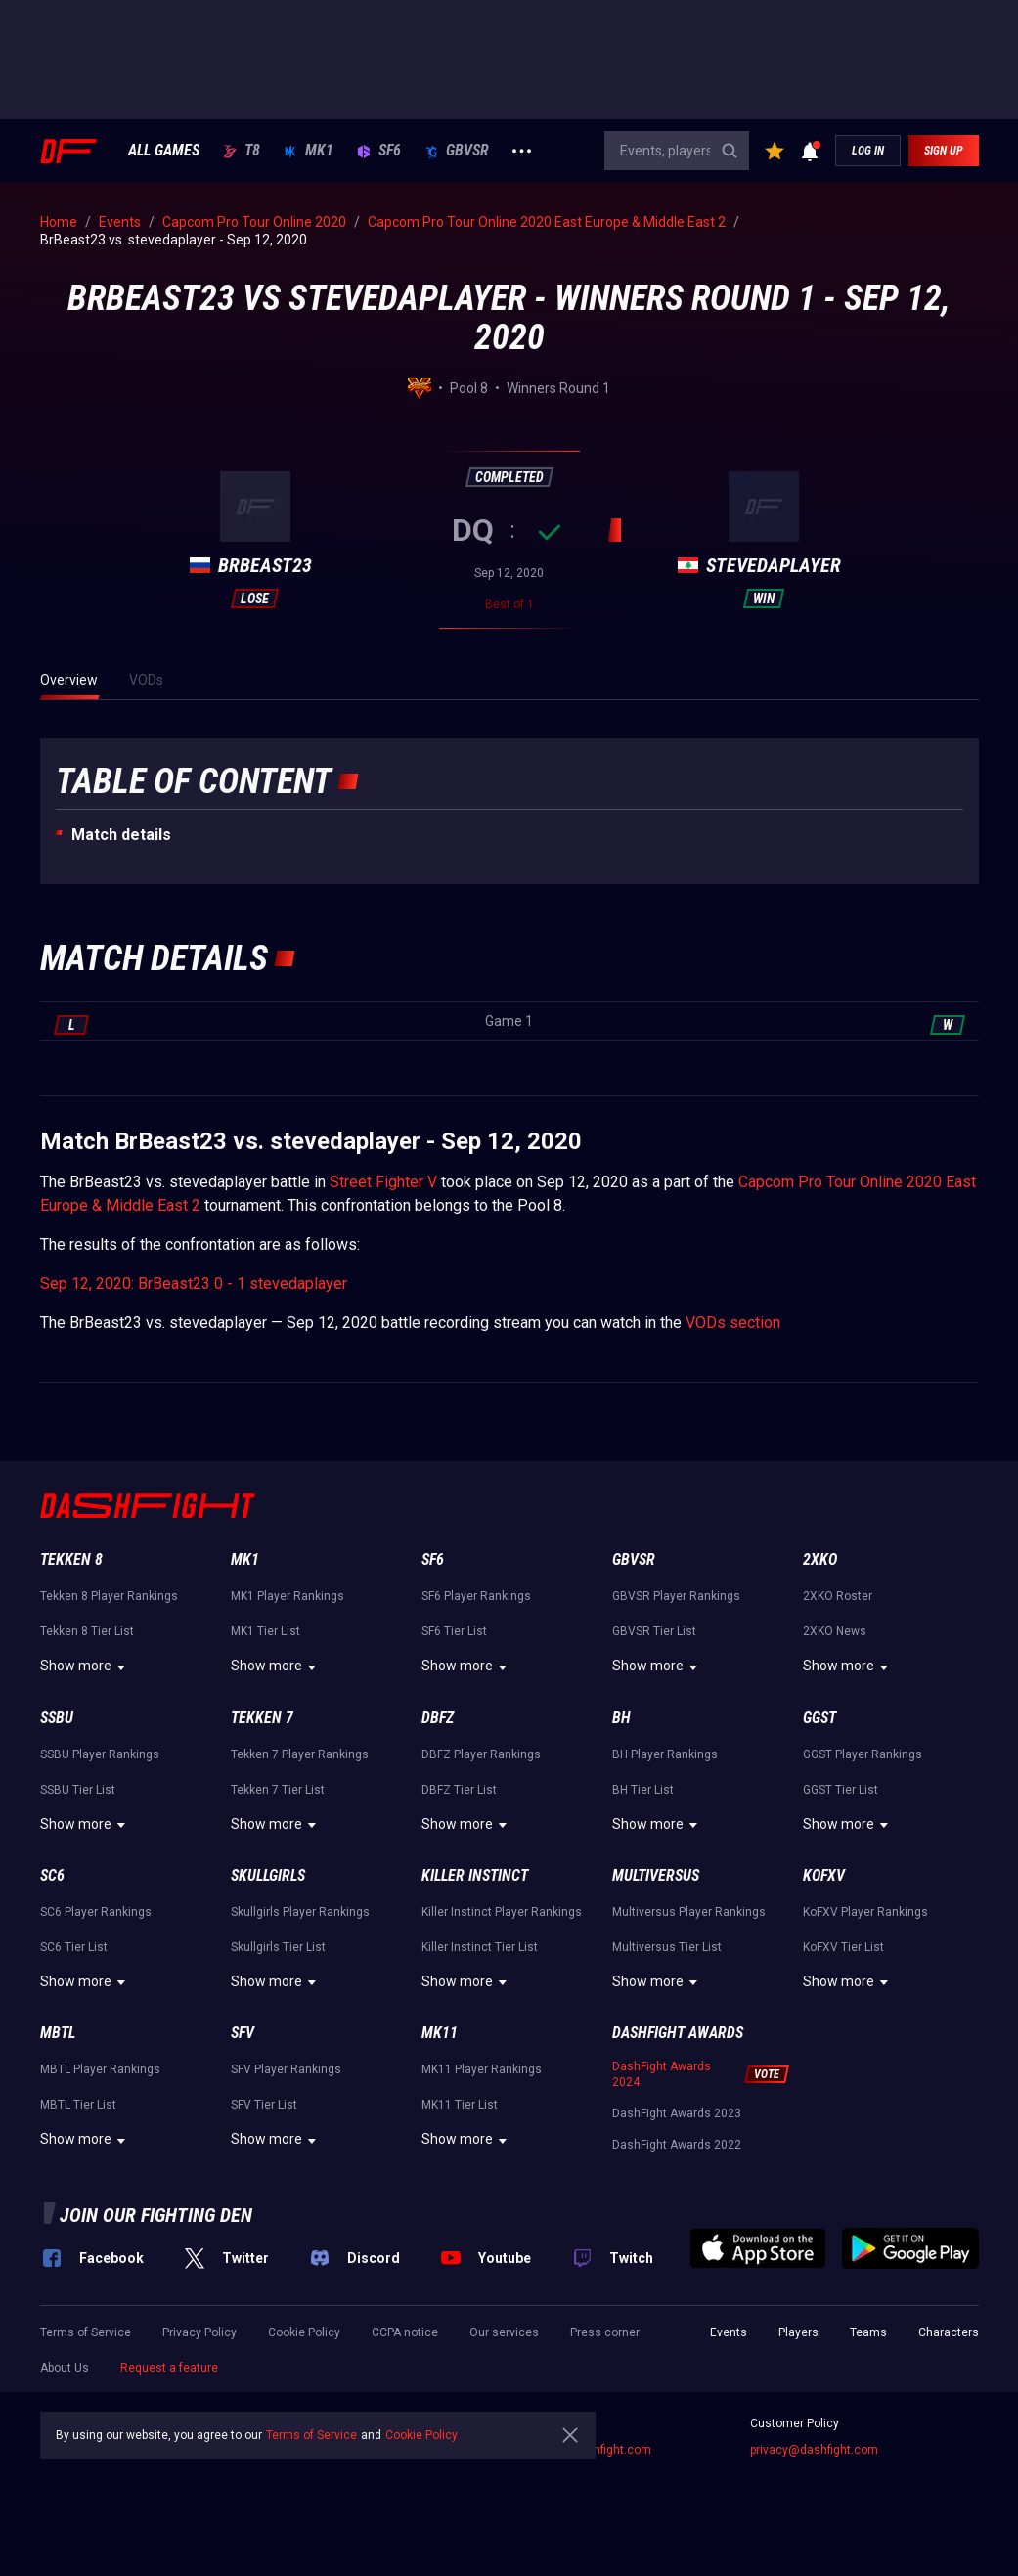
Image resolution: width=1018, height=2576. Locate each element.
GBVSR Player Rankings (676, 1596)
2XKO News (834, 1631)
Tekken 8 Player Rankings (109, 1596)
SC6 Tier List (74, 1947)
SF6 (379, 150)
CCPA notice (405, 2332)
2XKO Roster (837, 1596)
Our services (504, 2332)
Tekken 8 (71, 1559)
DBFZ (437, 1718)
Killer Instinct (474, 1875)
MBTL (57, 2032)
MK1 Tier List (265, 1631)
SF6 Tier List (454, 1631)
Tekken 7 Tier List (278, 1790)
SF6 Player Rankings (476, 1596)
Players (798, 2332)
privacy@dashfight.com (814, 2450)
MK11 (439, 2032)
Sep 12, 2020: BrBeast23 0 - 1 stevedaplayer (193, 1283)
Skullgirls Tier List (278, 1947)
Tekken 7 (262, 1718)
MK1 (308, 150)
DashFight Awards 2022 (676, 2145)
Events (728, 2332)
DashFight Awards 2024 (661, 2074)
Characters (948, 2332)
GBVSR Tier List (654, 1631)
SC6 (52, 1875)
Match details (121, 834)
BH (621, 1718)
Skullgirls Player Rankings (300, 1912)
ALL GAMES (163, 150)
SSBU (56, 1718)
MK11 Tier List (459, 2104)
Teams (868, 2332)
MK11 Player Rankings (481, 2069)
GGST (819, 1718)
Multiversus (655, 1875)
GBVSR (456, 150)
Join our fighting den (156, 2215)
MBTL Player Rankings (100, 2069)
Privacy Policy (199, 2332)
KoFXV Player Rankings (865, 1912)
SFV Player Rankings (286, 2069)
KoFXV (824, 1875)
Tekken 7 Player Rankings (300, 1754)
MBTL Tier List (78, 2104)
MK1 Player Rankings (287, 1596)
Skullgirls (268, 1875)
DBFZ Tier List (459, 1790)
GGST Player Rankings (862, 1754)
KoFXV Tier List (843, 1947)
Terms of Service (85, 2332)
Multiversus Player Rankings (689, 1912)
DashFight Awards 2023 (676, 2113)
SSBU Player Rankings (99, 1754)
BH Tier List (643, 1790)
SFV (242, 2032)
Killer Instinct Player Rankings (501, 1912)
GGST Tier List (840, 1790)
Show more (85, 1667)
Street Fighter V (383, 1182)
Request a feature (169, 2368)
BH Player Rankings (665, 1754)
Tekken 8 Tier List (87, 1631)
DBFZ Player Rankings (481, 1754)
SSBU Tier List (77, 1790)
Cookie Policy (304, 2332)
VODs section (733, 1322)
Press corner (605, 2332)
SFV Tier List (264, 2104)
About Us (64, 2368)
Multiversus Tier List (667, 1947)
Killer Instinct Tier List (479, 1947)
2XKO (820, 1559)
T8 (241, 150)
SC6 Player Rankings (96, 1912)
